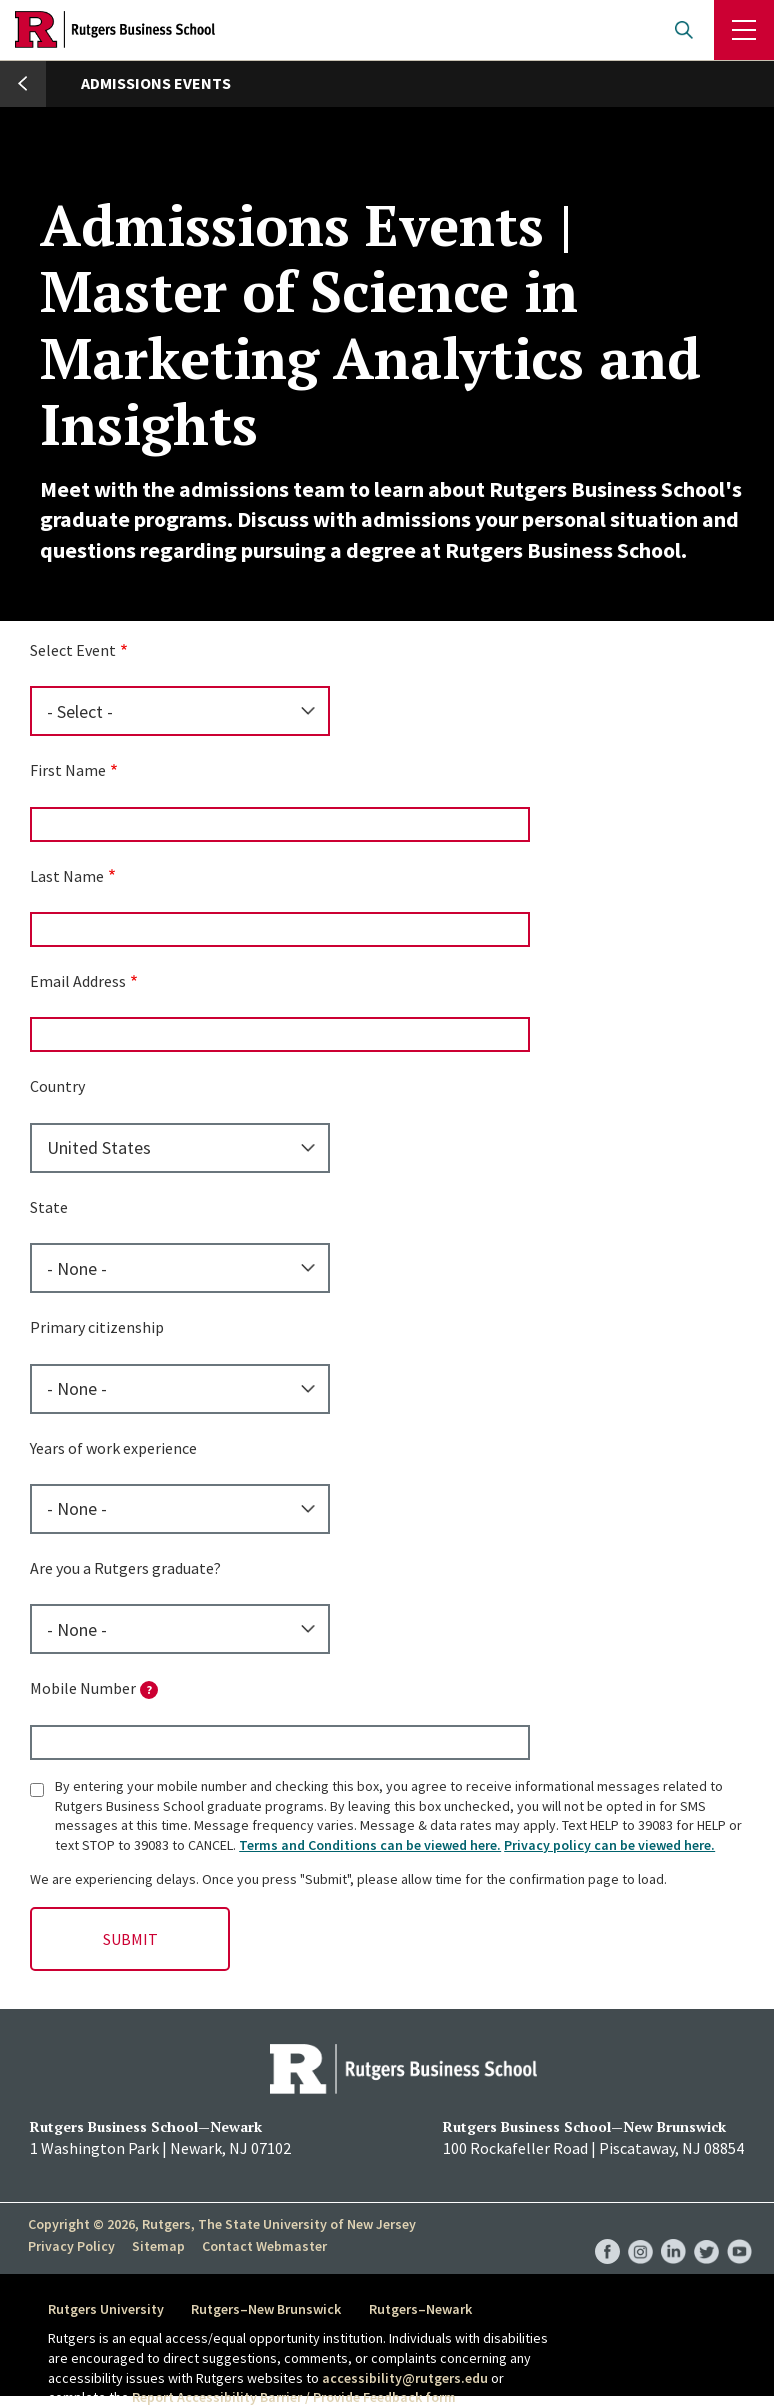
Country (57, 1086)
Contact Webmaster (262, 2246)
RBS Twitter (706, 2231)
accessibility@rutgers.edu (405, 2378)
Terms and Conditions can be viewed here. (370, 1845)
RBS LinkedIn (673, 2231)
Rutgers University (106, 2309)
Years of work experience (113, 1448)
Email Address (78, 981)
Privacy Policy (71, 2246)
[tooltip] (149, 1690)
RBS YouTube (739, 2231)
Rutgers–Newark (421, 2309)
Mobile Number (94, 1688)
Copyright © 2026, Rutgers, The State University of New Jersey (222, 2224)
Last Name (67, 876)
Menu (744, 30)
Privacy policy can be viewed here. (609, 1845)
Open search (684, 30)
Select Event (73, 650)
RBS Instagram (640, 2231)
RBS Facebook (607, 2231)
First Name (68, 770)
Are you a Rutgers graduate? (125, 1568)
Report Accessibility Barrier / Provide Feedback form (294, 2397)
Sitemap (157, 2246)
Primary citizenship (97, 1327)
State (49, 1207)
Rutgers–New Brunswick (267, 2309)
